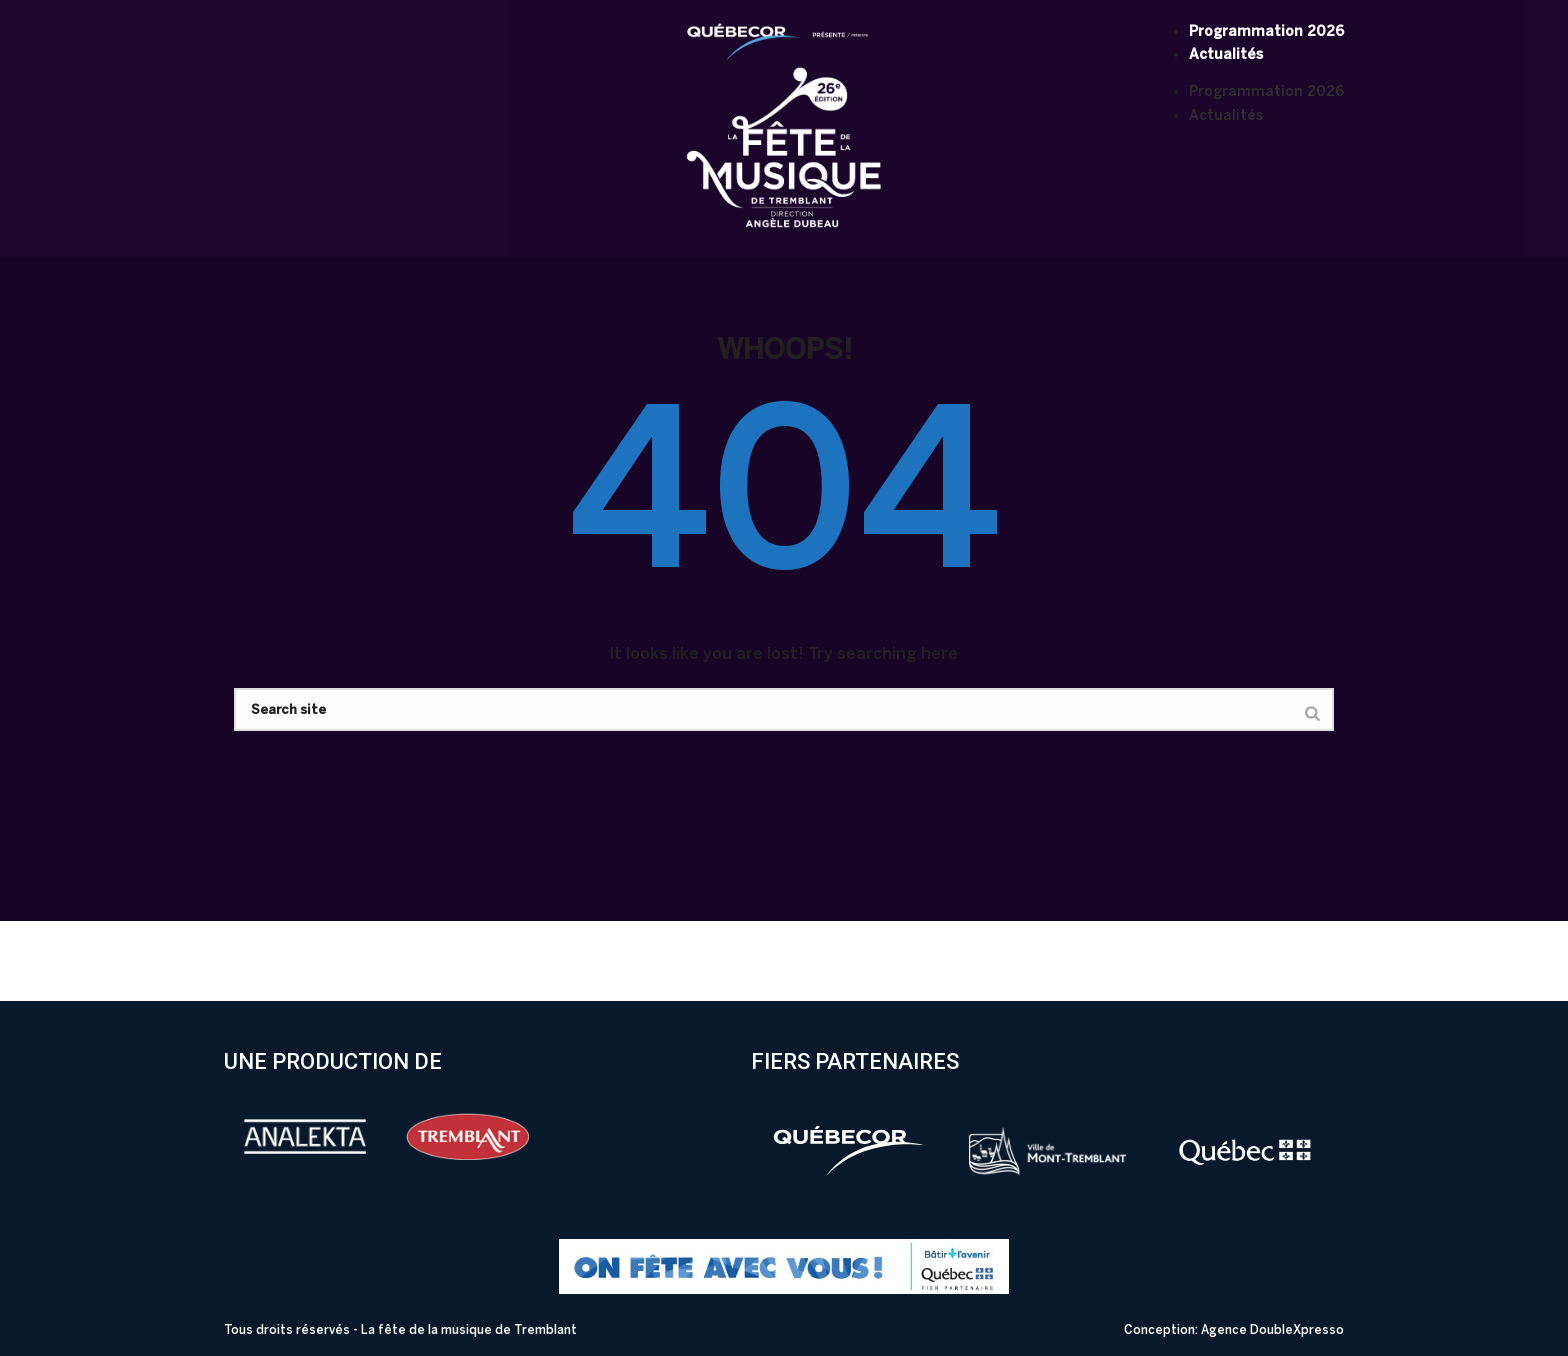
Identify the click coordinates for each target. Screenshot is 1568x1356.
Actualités (1226, 54)
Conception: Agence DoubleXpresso (1234, 1330)
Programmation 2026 (1266, 31)
